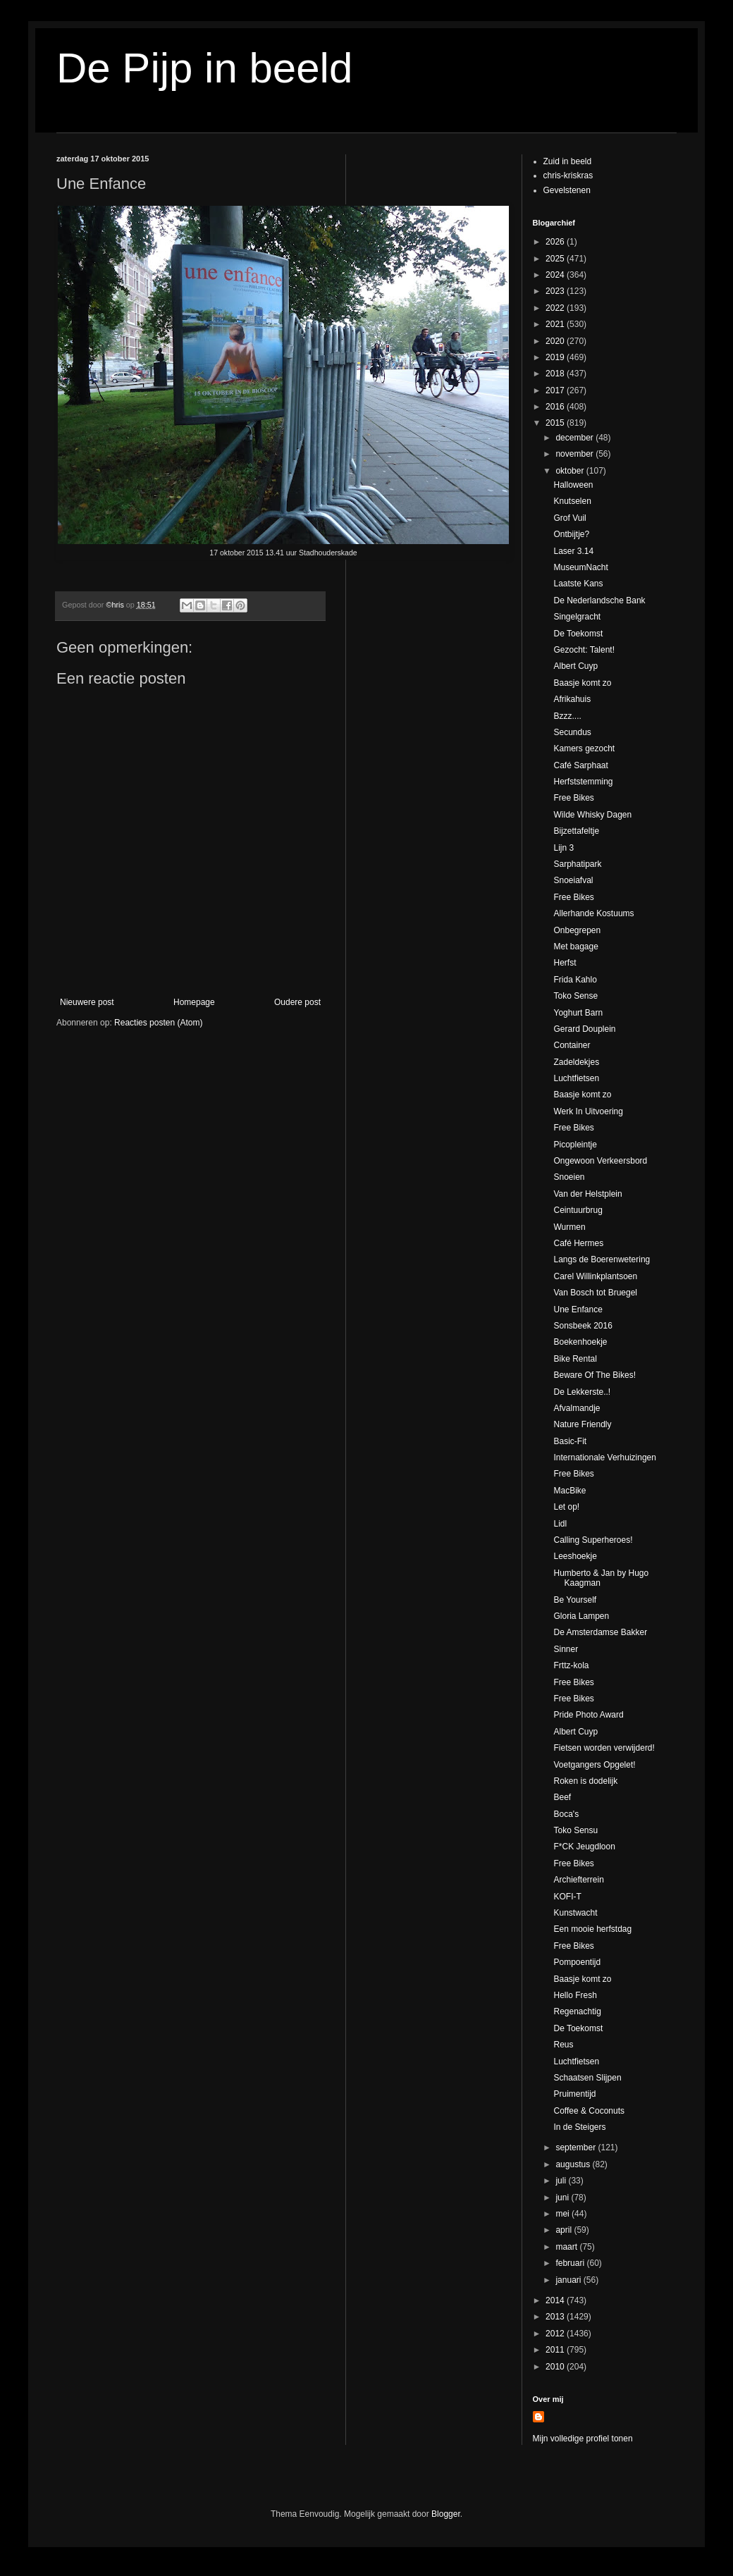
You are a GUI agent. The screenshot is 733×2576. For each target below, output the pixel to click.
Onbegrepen (576, 930)
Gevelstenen (567, 190)
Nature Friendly (582, 1424)
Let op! (566, 1507)
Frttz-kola (571, 1665)
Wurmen (569, 1227)
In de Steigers (579, 2127)
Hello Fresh (574, 1995)
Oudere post (297, 1002)
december (575, 438)
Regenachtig (576, 2011)
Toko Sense (575, 996)
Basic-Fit (569, 1441)
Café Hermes (578, 1243)
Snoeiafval (573, 880)
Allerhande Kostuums (593, 913)
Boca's (566, 1814)
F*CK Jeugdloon (584, 1846)
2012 (556, 2333)
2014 (556, 2300)
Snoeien (568, 1177)
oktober (570, 471)
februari (570, 2263)
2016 (556, 407)
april (564, 2230)
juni (563, 2197)
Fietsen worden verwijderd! (603, 1748)
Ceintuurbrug (577, 1210)
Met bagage (575, 946)
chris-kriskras (568, 175)
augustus (573, 2164)
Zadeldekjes (576, 1062)
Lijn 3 (563, 848)
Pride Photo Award (588, 1715)
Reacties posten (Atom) (158, 1023)
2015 (556, 423)
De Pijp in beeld (204, 68)
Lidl (560, 1524)
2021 (556, 324)
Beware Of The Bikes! (594, 1375)
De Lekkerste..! (581, 1392)
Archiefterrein (578, 1880)
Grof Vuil (569, 518)
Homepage (194, 1002)
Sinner (565, 1649)
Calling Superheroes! (592, 1540)
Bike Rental (574, 1359)
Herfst (564, 963)
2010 (556, 2367)
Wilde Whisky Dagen (592, 815)
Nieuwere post (87, 1002)
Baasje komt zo (582, 683)
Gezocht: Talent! (584, 650)
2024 (556, 275)
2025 (556, 259)
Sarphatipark (577, 864)
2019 (556, 357)
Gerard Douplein (584, 1029)
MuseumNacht (580, 567)
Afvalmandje (576, 1408)
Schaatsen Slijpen (587, 2078)
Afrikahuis (572, 699)
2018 (556, 373)
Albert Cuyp (575, 666)
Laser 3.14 (573, 551)
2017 (556, 390)
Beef (562, 1797)
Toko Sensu (575, 1830)
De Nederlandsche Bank (599, 600)
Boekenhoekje (580, 1342)
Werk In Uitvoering (587, 1111)
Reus (563, 2045)
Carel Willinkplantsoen (595, 1276)
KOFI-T (567, 1897)
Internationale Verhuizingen (604, 1457)
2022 (556, 308)
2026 (556, 242)
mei (563, 2214)
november (575, 454)
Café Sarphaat (580, 765)
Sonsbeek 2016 (582, 1326)
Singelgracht (576, 617)
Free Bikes (573, 798)
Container (571, 1045)
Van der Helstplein (587, 1194)
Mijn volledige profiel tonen (583, 2438)
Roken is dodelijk (585, 1781)
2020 (556, 341)
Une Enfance (577, 1309)
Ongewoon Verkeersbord (600, 1161)
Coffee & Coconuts (588, 2111)
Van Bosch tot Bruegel (595, 1293)
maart (567, 2247)
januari (569, 2280)
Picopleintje (574, 1145)
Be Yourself (574, 1600)
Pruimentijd (574, 2094)
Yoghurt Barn (578, 1013)
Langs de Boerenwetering (601, 1259)
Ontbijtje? (571, 534)
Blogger (445, 2514)
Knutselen (572, 501)
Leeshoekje (574, 1556)
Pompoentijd (576, 1962)
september (576, 2147)
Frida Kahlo (574, 980)
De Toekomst (578, 634)
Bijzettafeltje (576, 831)
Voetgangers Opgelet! (594, 1765)
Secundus (572, 732)
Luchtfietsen (576, 1078)
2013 (556, 2317)
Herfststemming (582, 782)
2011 (556, 2350)
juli (561, 2181)
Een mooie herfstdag (592, 1929)
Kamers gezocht (584, 748)
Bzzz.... (567, 716)
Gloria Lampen (581, 1616)
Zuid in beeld (567, 161)
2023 (556, 291)
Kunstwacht (575, 1913)
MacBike (569, 1491)
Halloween (573, 485)
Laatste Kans (578, 583)
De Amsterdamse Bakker (600, 1632)
